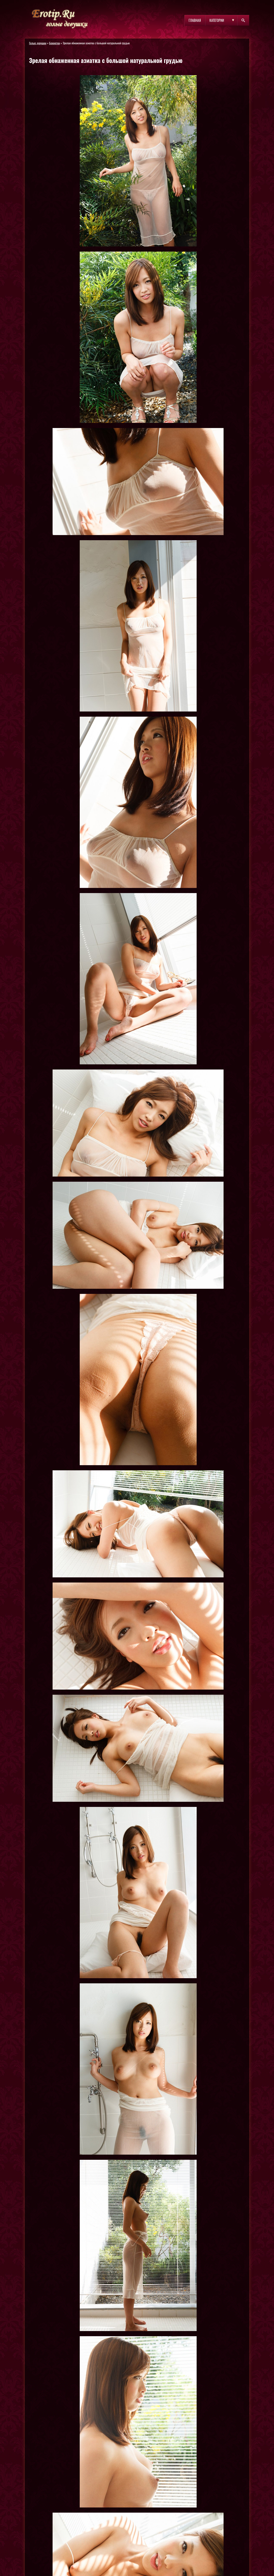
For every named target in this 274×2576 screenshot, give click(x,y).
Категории (216, 20)
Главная (195, 20)
